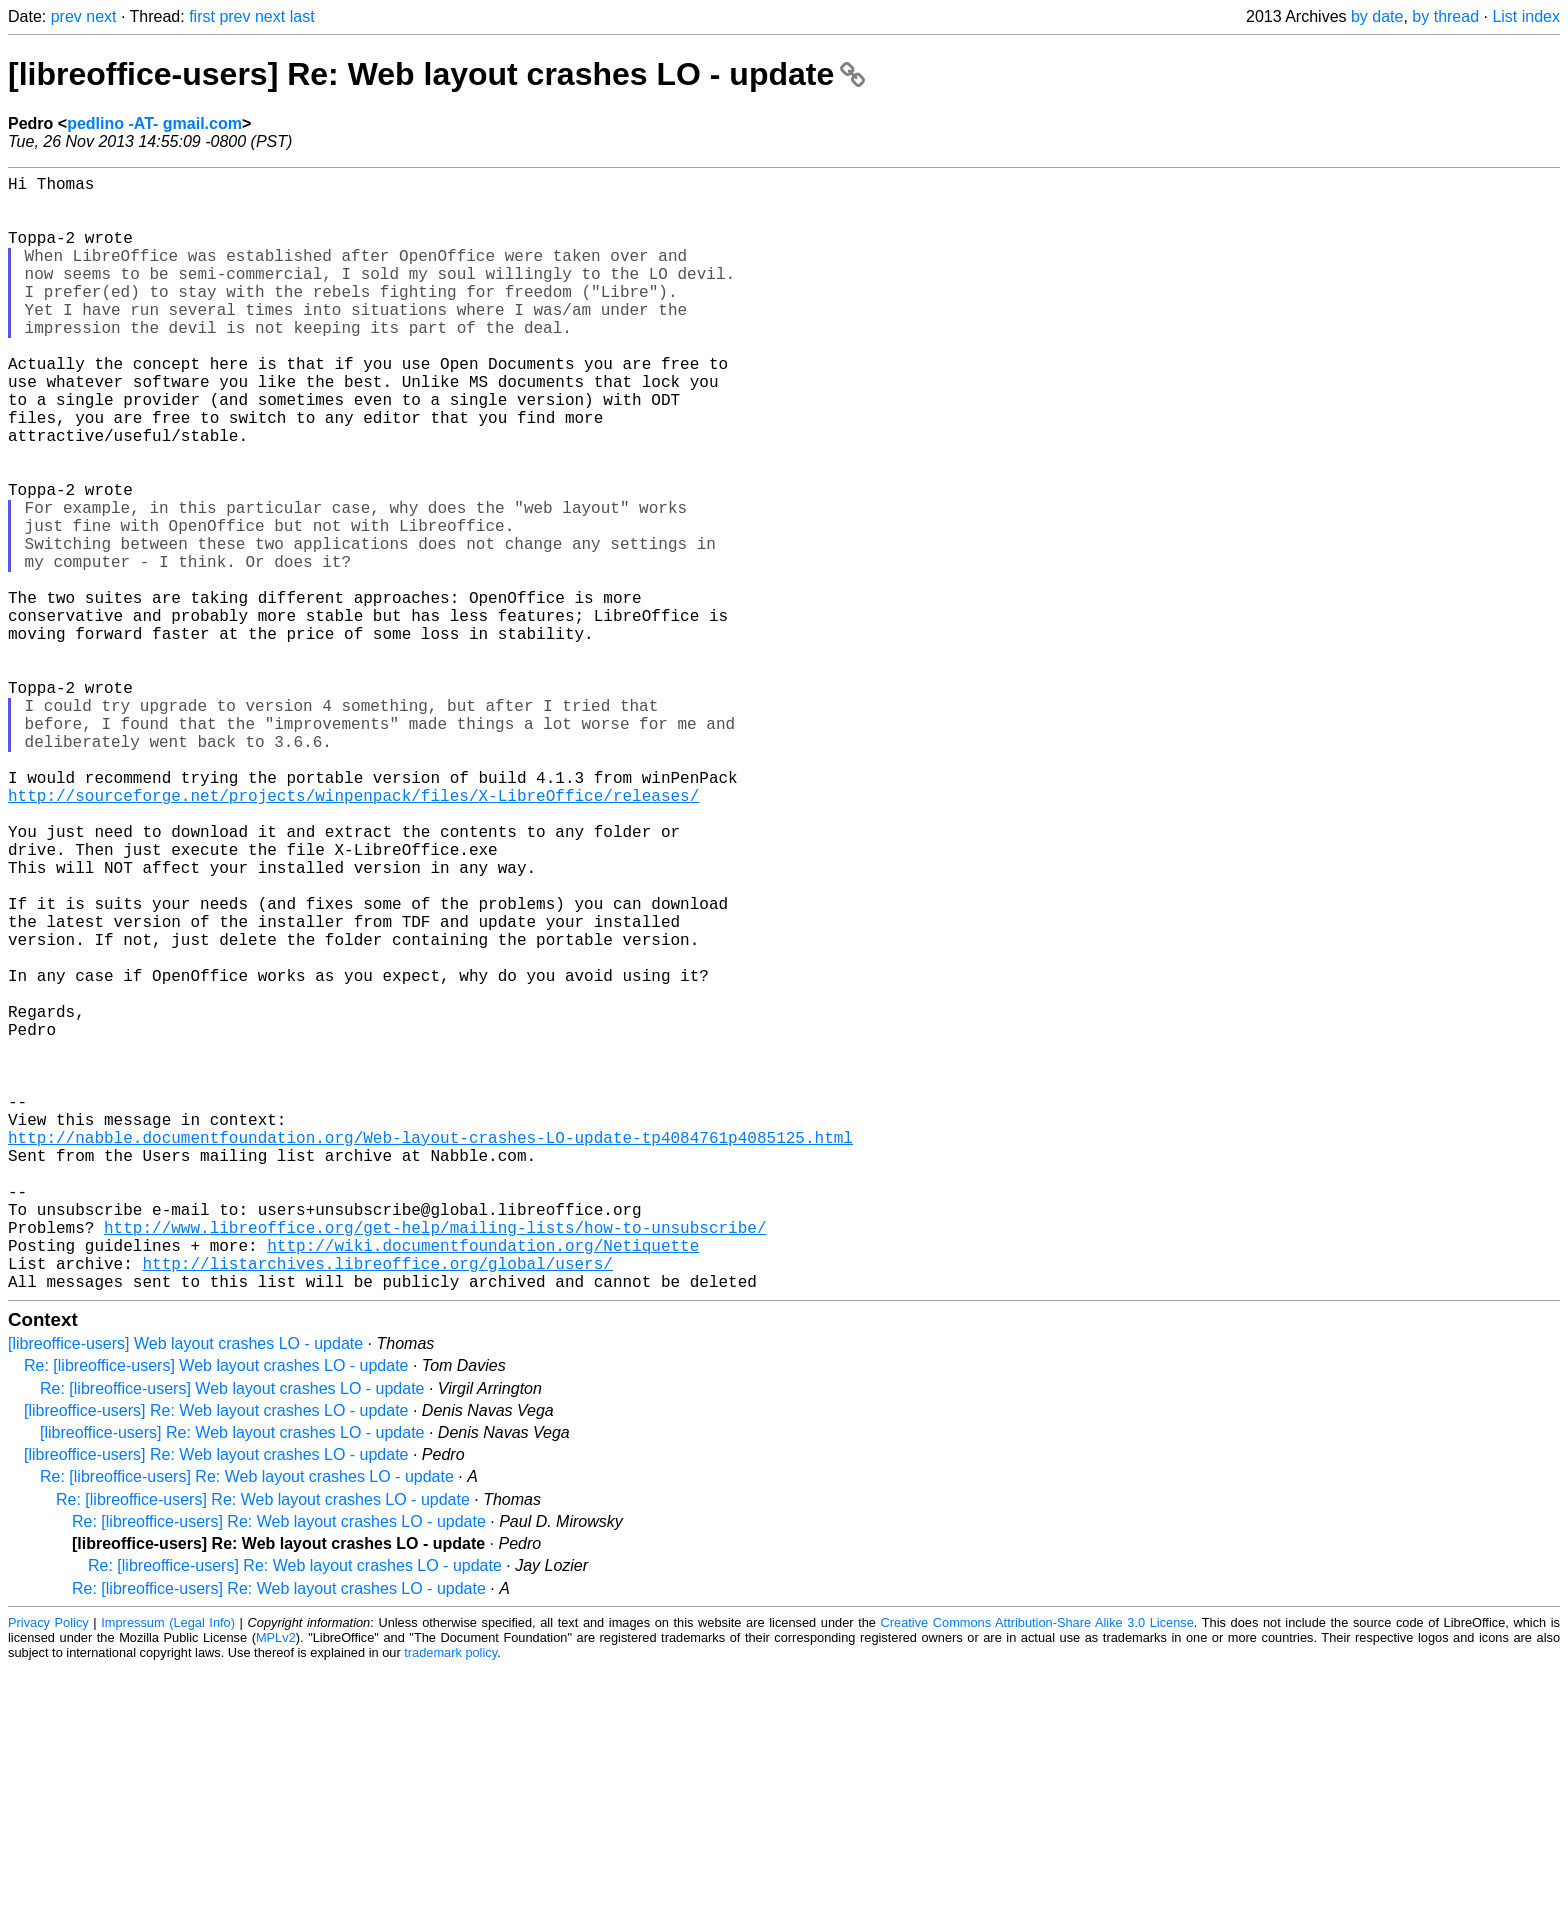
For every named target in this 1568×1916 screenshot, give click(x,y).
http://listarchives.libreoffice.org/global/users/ (377, 1507)
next (101, 16)
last (302, 16)
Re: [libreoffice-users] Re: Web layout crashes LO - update (247, 1724)
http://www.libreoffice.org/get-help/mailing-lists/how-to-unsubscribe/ (435, 1463)
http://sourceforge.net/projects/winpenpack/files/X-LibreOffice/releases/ (353, 935)
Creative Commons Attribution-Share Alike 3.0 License (1037, 1870)
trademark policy (450, 1900)
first (202, 16)
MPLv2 (276, 1885)
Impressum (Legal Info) (168, 1870)
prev (66, 16)
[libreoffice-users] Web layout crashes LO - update (185, 1591)
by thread (1445, 16)
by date (1377, 16)
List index (1526, 16)
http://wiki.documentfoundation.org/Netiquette (483, 1485)
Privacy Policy (48, 1870)
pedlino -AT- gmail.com (154, 123)
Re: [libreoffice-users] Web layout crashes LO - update (216, 1613)
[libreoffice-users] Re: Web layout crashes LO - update (436, 74)
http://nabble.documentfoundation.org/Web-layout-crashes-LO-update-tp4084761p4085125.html (430, 1353)
